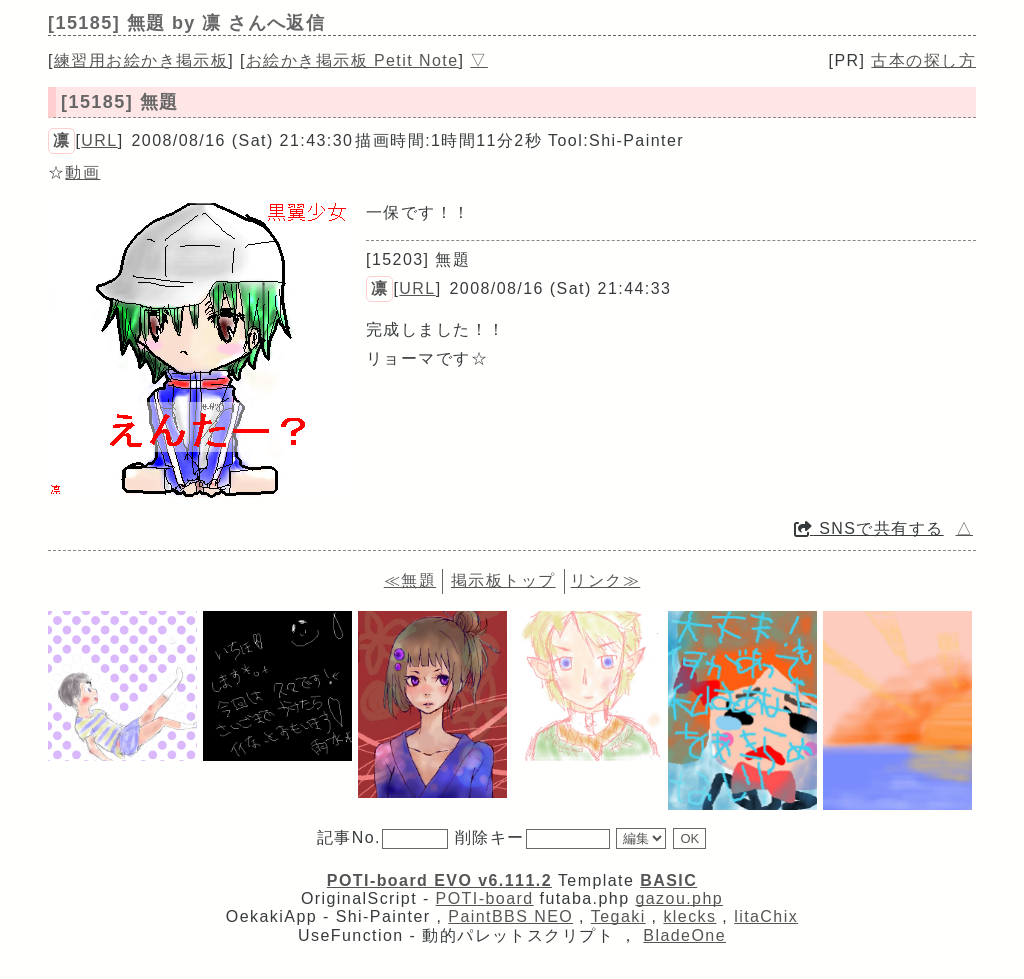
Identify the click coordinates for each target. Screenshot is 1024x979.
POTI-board (485, 898)
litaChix (766, 916)
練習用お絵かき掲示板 (141, 60)
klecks (689, 916)
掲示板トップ (503, 580)
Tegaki (618, 916)
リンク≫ (605, 580)
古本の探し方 (923, 60)
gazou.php (679, 898)
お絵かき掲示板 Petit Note (352, 60)
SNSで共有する (869, 528)
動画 (82, 172)
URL (99, 140)
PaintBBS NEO (510, 916)
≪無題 (410, 580)
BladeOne (684, 935)
